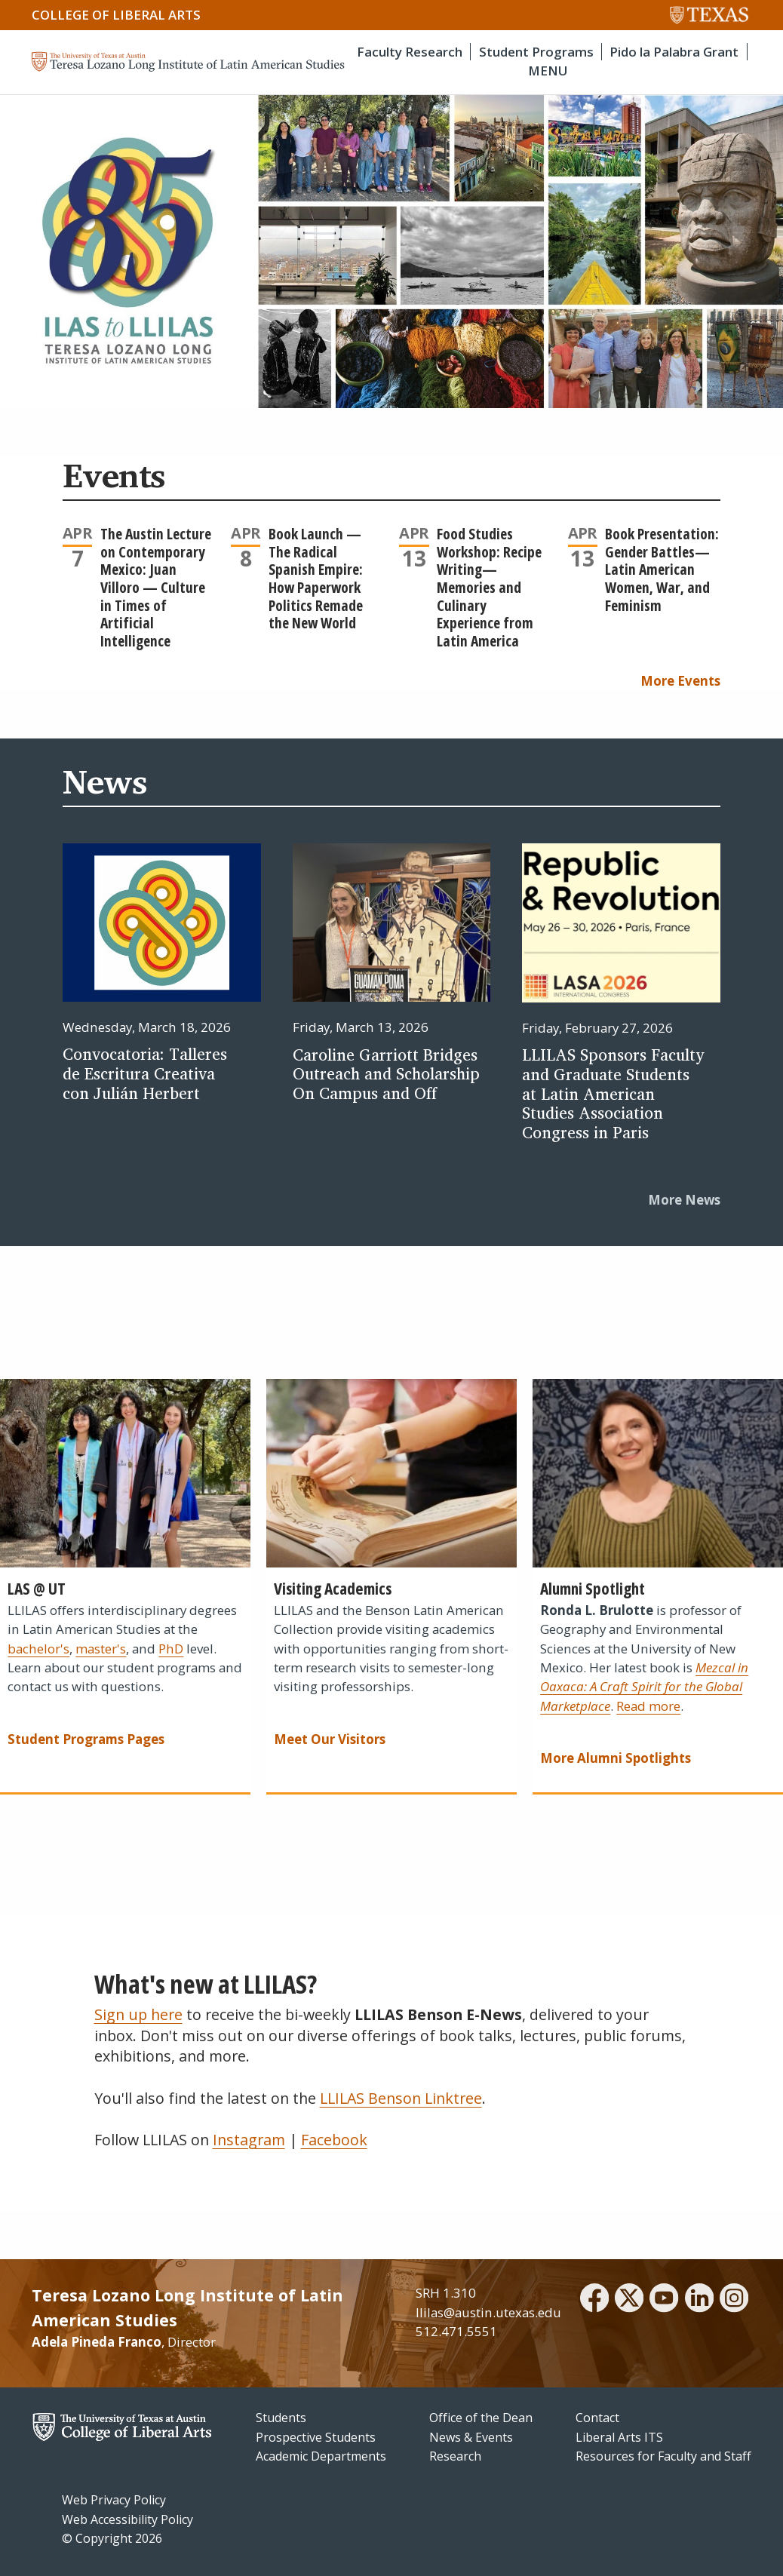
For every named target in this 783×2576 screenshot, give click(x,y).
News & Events (471, 2437)
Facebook (334, 2139)
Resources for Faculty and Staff (663, 2456)
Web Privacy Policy (114, 2500)
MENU (548, 70)
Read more (648, 1706)
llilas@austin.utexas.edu (488, 2312)
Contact (597, 2417)
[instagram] (734, 2300)
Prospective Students (316, 2437)
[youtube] (663, 2300)
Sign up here (138, 2014)
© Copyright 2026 (112, 2538)
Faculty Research (409, 51)
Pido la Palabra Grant (674, 51)
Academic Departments (321, 2456)
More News (684, 1199)
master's (100, 1648)
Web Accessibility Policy (127, 2519)
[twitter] (629, 2300)
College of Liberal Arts (116, 14)
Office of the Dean (481, 2417)
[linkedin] (699, 2300)
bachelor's (38, 1648)
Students (281, 2417)
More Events (680, 680)
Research (455, 2456)
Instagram (249, 2139)
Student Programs (536, 51)
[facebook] (594, 2300)
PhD (170, 1648)
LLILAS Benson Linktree (401, 2098)
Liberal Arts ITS (619, 2437)
